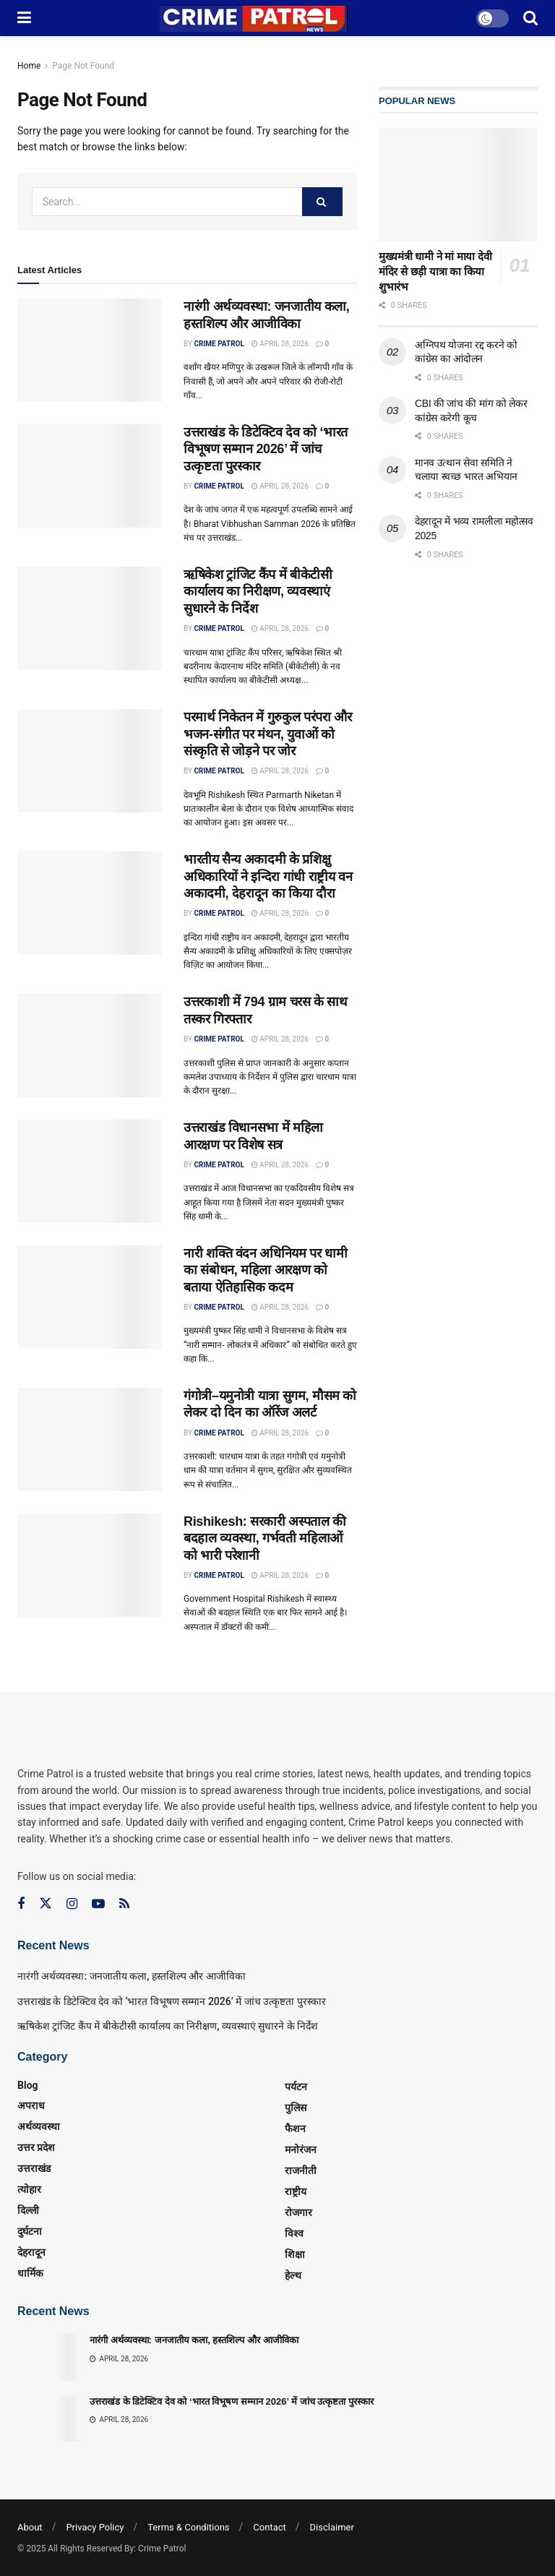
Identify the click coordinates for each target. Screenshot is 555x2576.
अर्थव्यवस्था (38, 2126)
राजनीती (301, 2170)
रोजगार (298, 2212)
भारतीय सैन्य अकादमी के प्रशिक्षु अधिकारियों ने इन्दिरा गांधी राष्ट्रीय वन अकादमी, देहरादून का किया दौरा (268, 876)
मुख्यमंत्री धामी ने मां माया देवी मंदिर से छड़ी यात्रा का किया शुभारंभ (435, 271)
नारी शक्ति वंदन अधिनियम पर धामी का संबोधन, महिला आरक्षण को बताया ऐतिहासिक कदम (265, 1270)
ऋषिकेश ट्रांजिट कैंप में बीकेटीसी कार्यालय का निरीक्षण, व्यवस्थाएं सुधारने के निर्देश (258, 591)
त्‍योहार (29, 2189)
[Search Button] (322, 201)
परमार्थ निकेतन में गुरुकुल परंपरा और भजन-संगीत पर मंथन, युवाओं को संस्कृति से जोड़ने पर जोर (267, 734)
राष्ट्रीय (295, 2191)
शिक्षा (295, 2254)
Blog (27, 2085)
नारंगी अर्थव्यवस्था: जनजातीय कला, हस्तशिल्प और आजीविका (131, 1976)
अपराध (31, 2105)
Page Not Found (83, 66)
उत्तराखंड (34, 2168)
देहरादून (31, 2252)
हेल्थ (293, 2275)
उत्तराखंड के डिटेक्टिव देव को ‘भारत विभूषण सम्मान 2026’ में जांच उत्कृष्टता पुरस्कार (266, 449)
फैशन (295, 2128)
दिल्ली (28, 2210)
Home (28, 66)
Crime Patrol (219, 344)
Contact (269, 2527)
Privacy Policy (95, 2527)
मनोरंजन (301, 2149)
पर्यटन (296, 2086)
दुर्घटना (29, 2231)
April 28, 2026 (280, 344)
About (30, 2527)
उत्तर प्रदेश (36, 2147)
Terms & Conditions (188, 2527)
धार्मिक (30, 2273)
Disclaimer (332, 2527)
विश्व (294, 2233)
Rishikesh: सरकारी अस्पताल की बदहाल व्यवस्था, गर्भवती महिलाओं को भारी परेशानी (265, 1538)
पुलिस (295, 2107)
